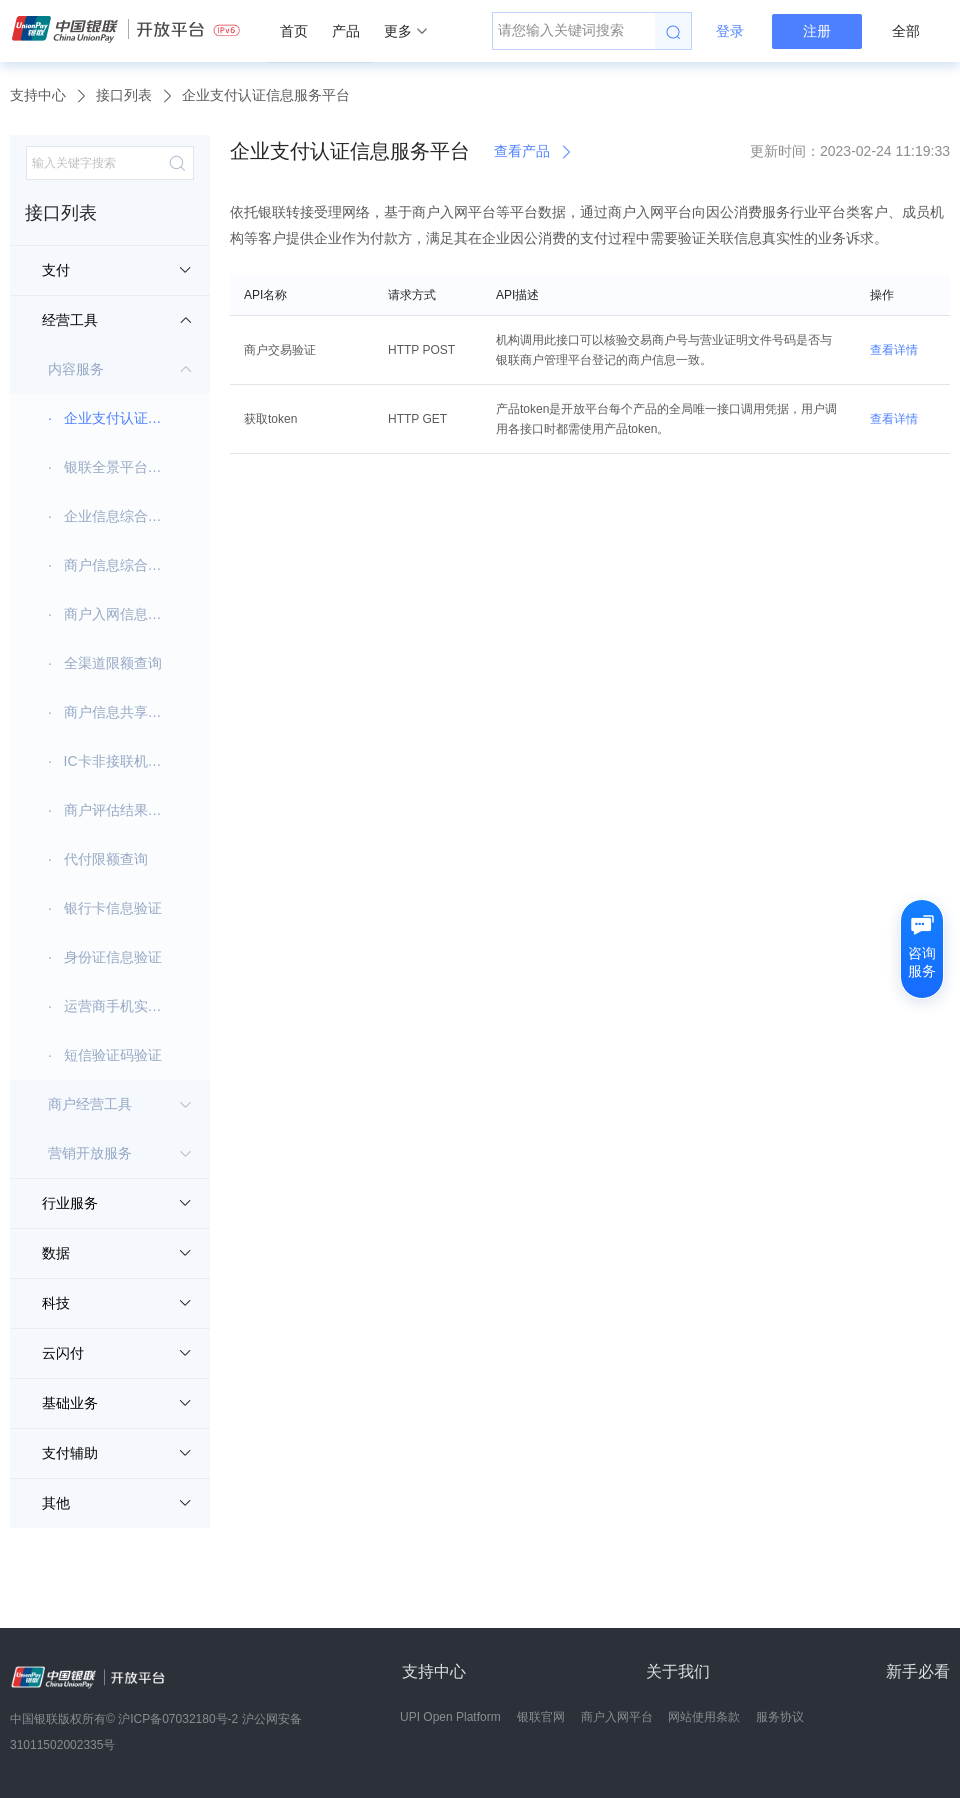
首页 (294, 31)
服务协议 (780, 1717)
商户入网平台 (617, 1717)
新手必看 (918, 1671)
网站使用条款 (704, 1717)
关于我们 (678, 1671)
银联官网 (541, 1717)
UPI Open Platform (450, 1717)
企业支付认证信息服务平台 (266, 95)
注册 (817, 31)
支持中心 (38, 95)
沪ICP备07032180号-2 (178, 1719)
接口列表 (124, 95)
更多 (405, 31)
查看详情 (894, 350)
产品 (346, 31)
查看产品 (534, 151)
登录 (730, 31)
